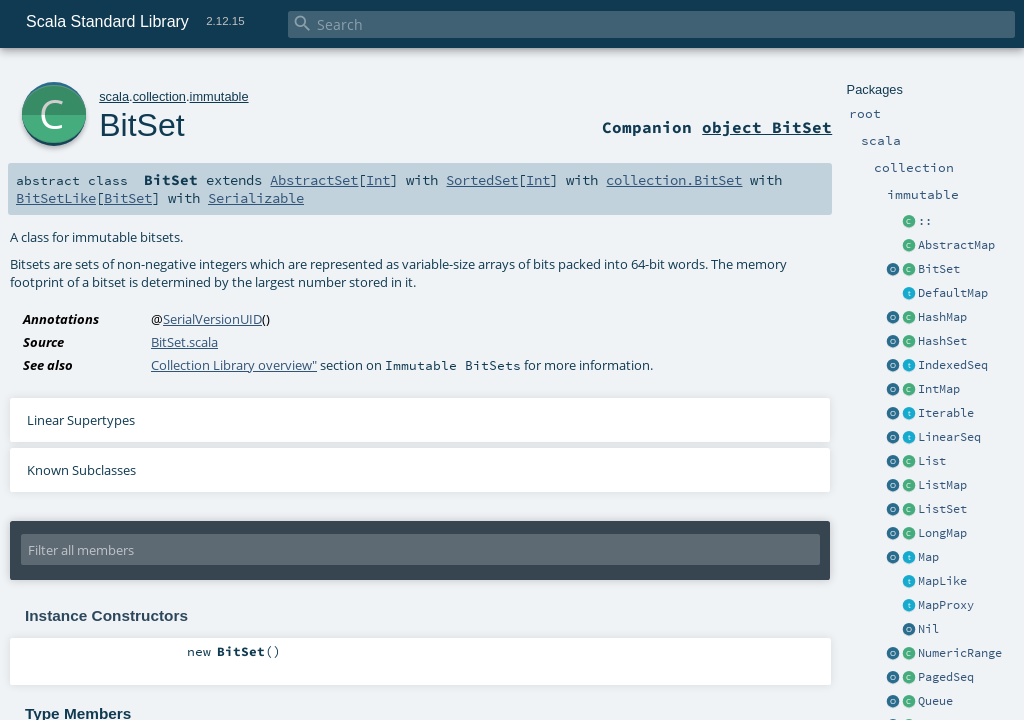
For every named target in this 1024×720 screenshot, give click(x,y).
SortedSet (482, 180)
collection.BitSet (674, 180)
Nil (928, 629)
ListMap (942, 485)
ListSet (942, 509)
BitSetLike (56, 198)
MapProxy (946, 605)
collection (159, 96)
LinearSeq (949, 437)
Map (928, 557)
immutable (219, 96)
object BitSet (767, 127)
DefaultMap (953, 293)
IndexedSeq (953, 365)
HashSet (942, 341)
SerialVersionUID (212, 319)
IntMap (939, 389)
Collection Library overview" (234, 365)
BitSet (939, 269)
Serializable (256, 198)
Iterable (946, 413)
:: (925, 221)
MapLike (942, 581)
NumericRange (960, 653)
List (932, 461)
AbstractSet (314, 180)
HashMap (942, 317)
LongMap (942, 533)
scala (114, 96)
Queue (935, 701)
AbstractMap (956, 245)
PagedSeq (946, 677)
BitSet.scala (184, 342)
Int (378, 180)
